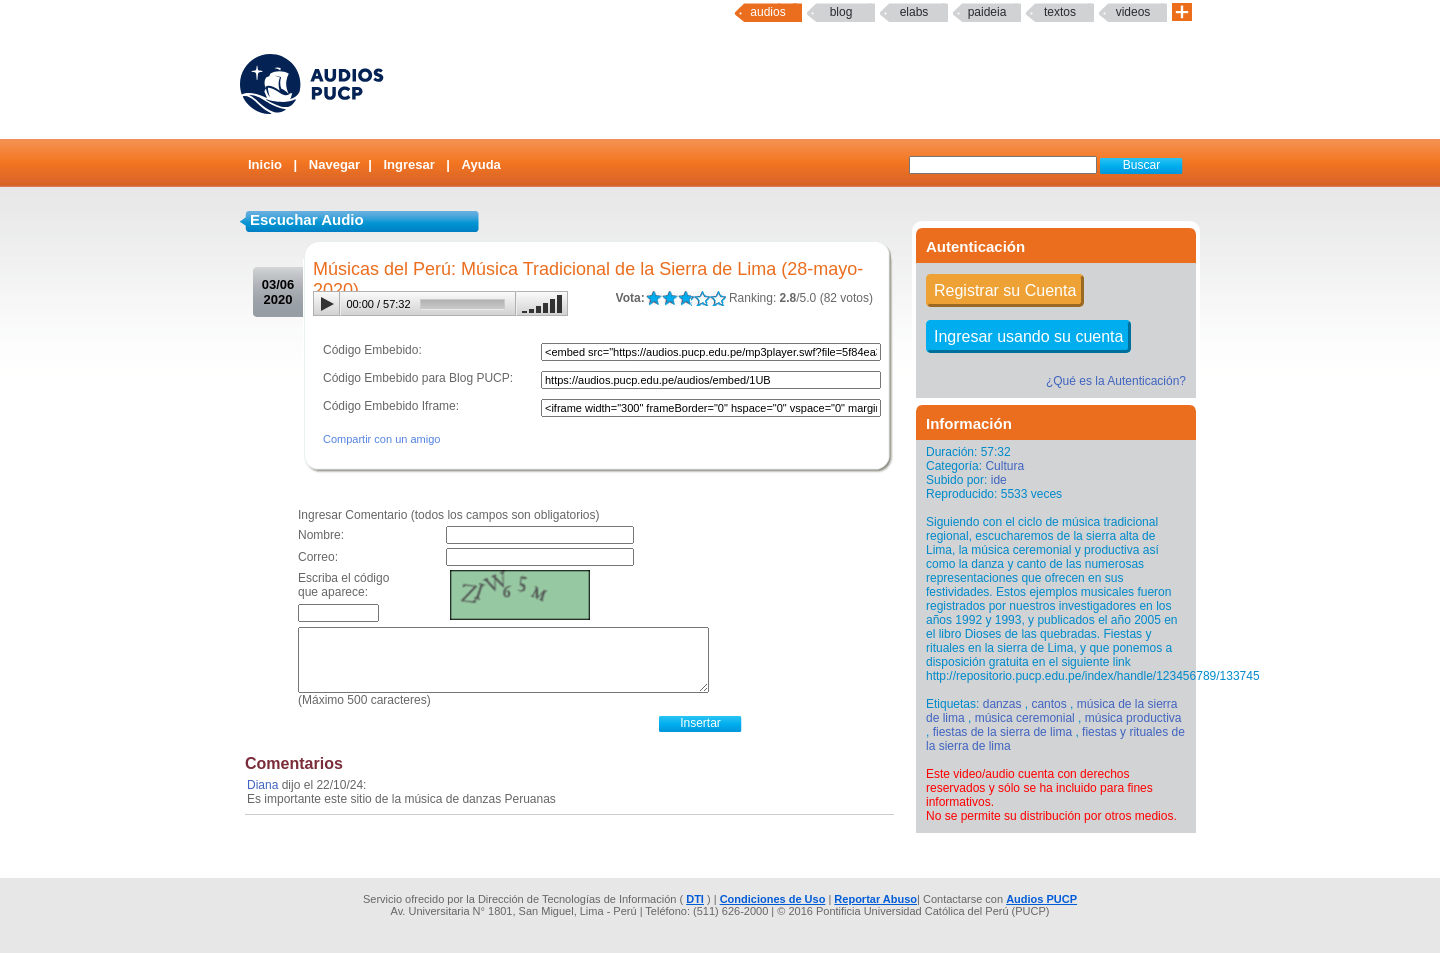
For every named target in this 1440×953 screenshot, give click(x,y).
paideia (987, 12)
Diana (262, 785)
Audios (767, 12)
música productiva (1133, 718)
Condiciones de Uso (773, 899)
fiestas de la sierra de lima (1002, 732)
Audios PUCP (1041, 899)
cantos (1048, 704)
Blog (841, 12)
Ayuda (481, 164)
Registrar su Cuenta (1005, 290)
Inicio (265, 164)
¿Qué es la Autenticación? (1116, 381)
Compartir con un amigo (381, 439)
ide (999, 480)
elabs (914, 12)
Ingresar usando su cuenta (1028, 336)
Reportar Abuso (875, 899)
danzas (1002, 704)
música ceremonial (1025, 718)
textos (1060, 12)
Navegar (334, 164)
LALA (653, 298)
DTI (695, 899)
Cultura (1004, 466)
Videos (1133, 12)
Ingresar (408, 164)
